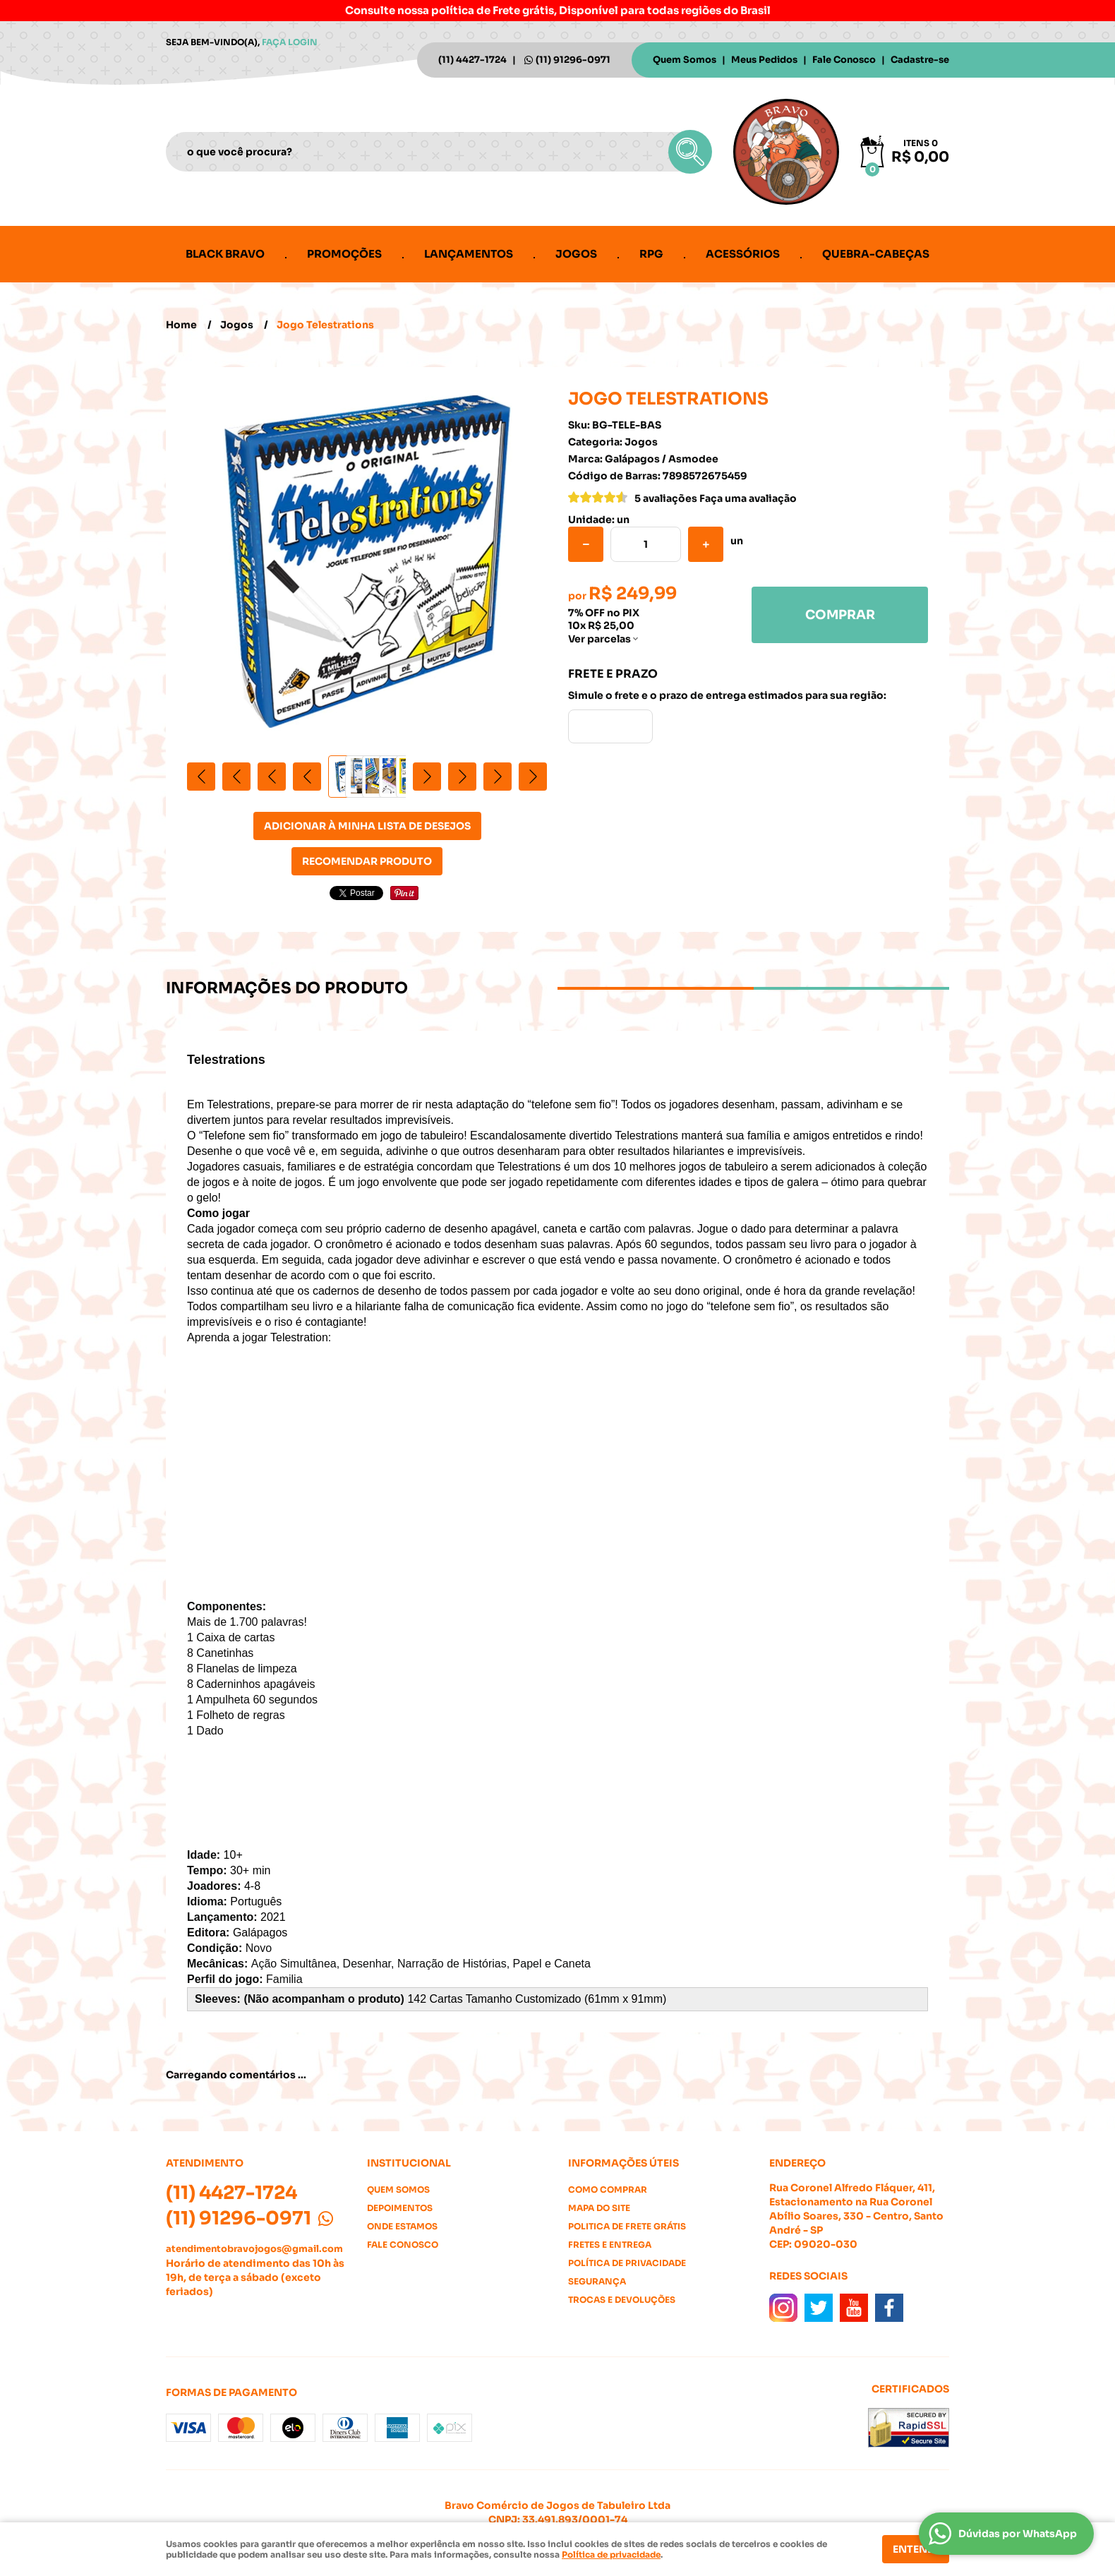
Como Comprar (607, 2189)
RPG (651, 253)
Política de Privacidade (627, 2263)
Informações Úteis (623, 2163)
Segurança (597, 2281)
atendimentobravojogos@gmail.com (254, 2249)
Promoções (344, 253)
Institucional (409, 2163)
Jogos (576, 253)
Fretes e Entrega (609, 2244)
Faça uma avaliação (748, 498)
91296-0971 (573, 60)
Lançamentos (468, 253)
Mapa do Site (599, 2208)
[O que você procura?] (690, 152)
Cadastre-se (920, 60)
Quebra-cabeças (875, 253)
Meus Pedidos (764, 60)
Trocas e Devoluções (621, 2299)
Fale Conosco (844, 60)
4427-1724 (472, 60)
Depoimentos (400, 2208)
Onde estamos (402, 2226)
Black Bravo (225, 253)
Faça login (290, 42)
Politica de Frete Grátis (627, 2226)
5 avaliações (665, 498)
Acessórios (743, 253)
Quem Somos (684, 60)
